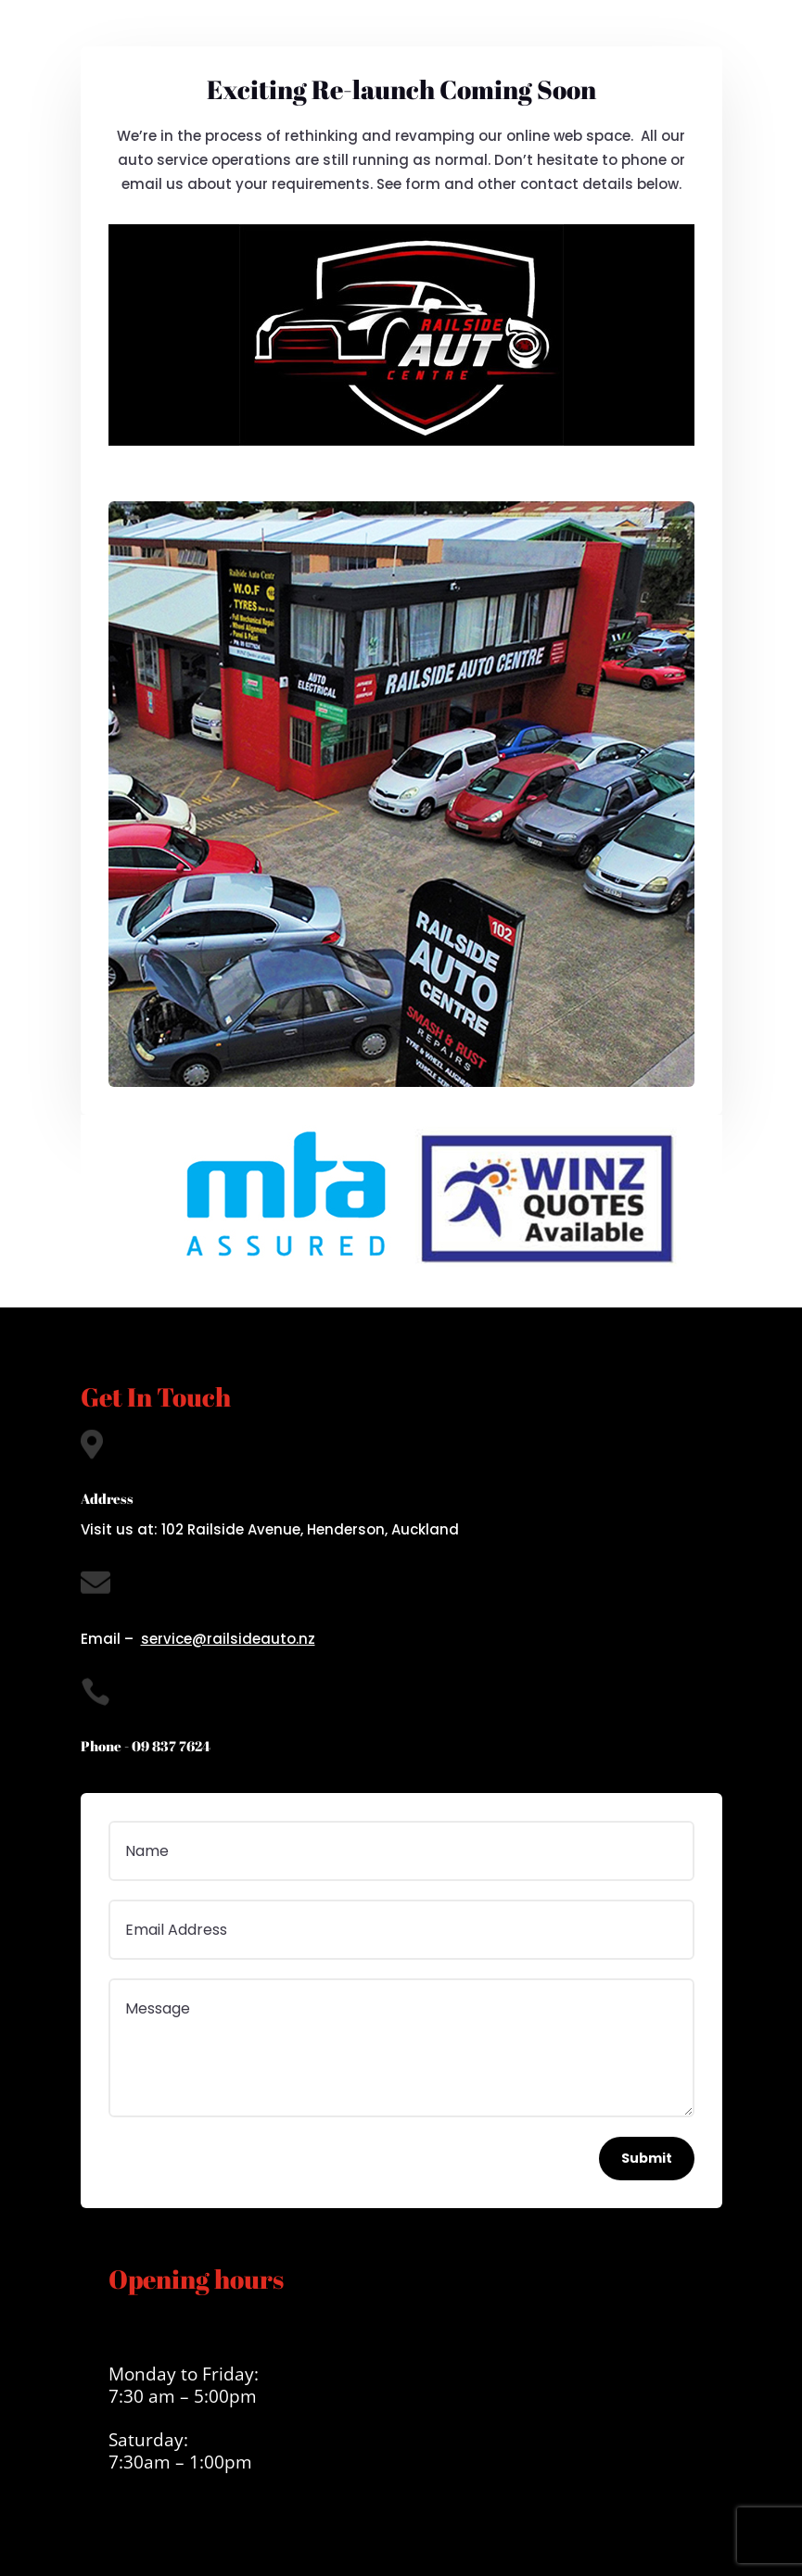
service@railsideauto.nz (228, 1638)
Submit (646, 2158)
